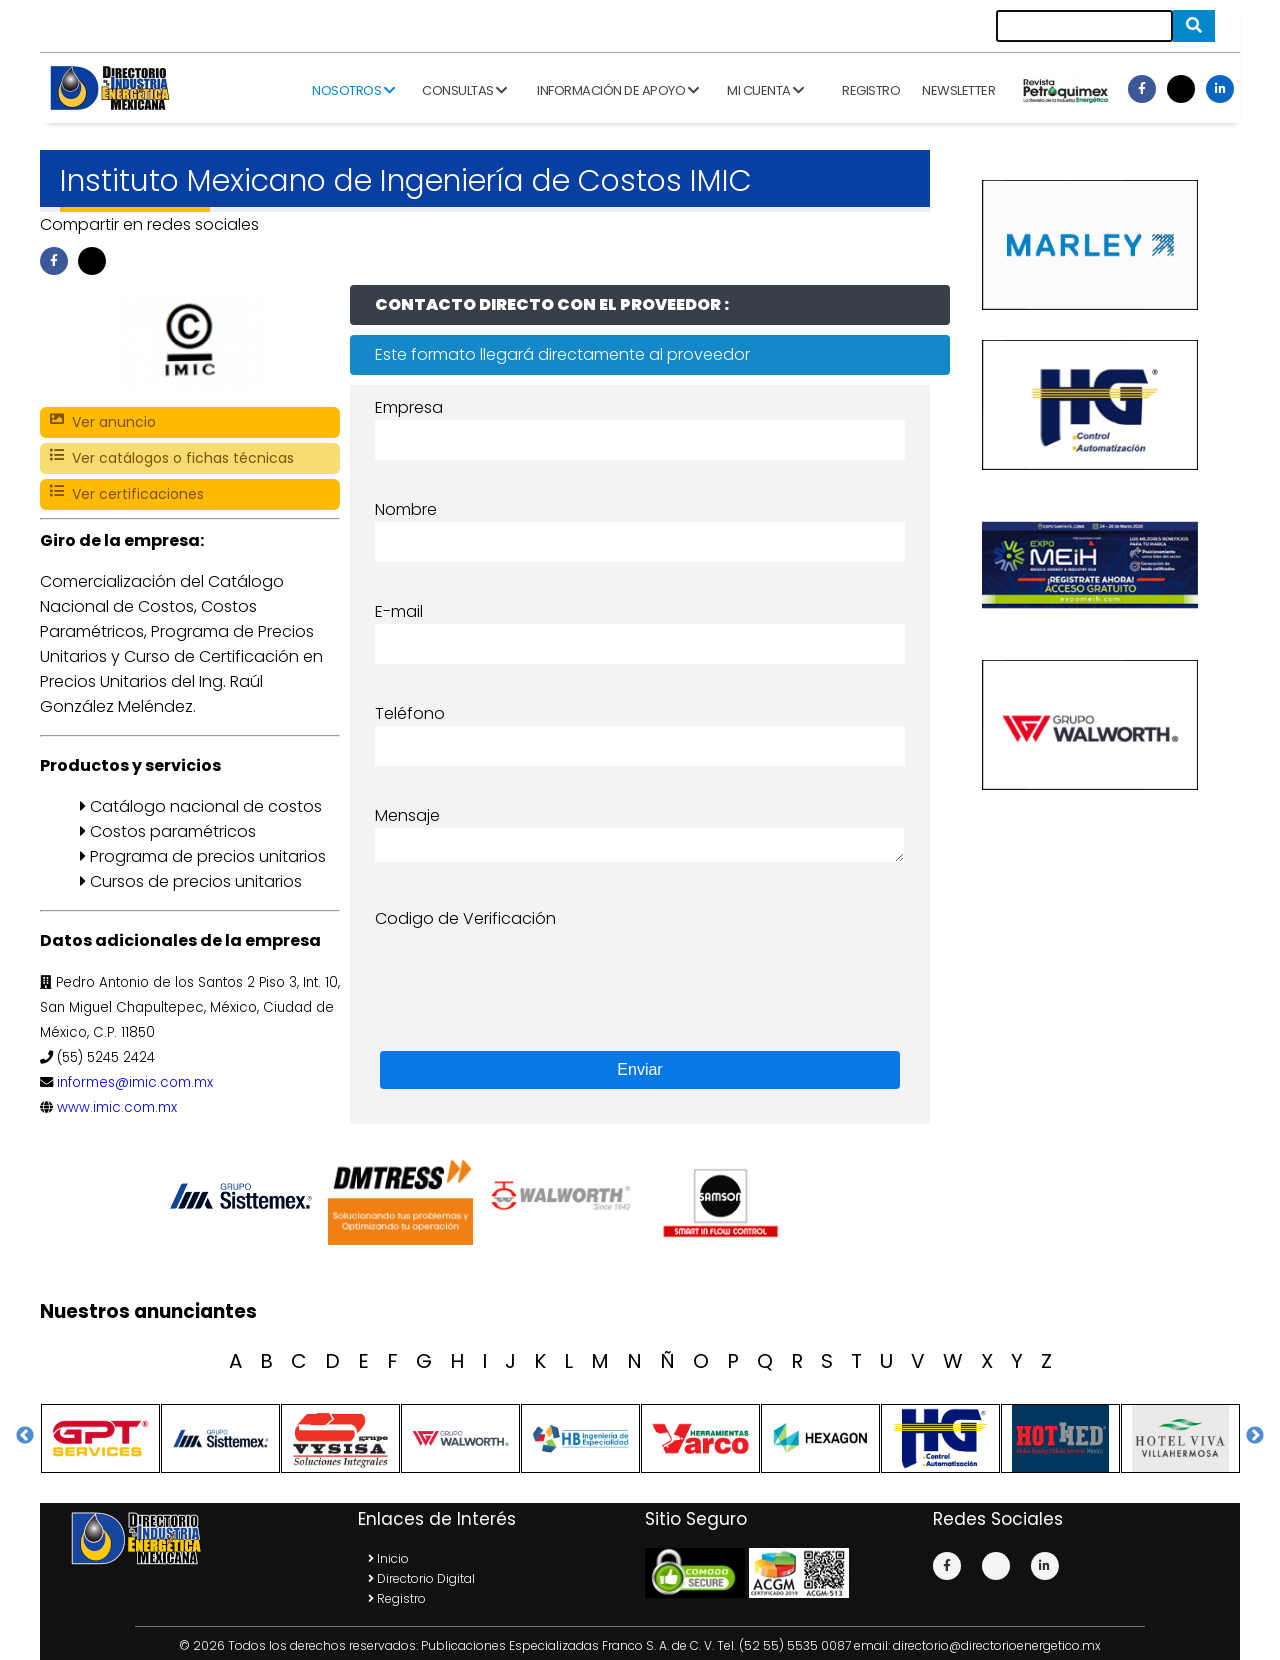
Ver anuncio (103, 422)
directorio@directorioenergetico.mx (997, 1645)
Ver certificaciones (127, 494)
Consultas (464, 90)
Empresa (409, 407)
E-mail (399, 611)
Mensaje (407, 815)
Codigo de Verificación (465, 918)
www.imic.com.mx (117, 1107)
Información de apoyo (617, 90)
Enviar (639, 1069)
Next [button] (1255, 1436)
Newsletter (958, 90)
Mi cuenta (765, 90)
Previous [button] (25, 1436)
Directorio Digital (421, 1578)
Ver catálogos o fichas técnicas (172, 458)
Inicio (388, 1558)
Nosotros (353, 90)
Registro (871, 90)
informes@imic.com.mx (135, 1082)
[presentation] (527, 970)
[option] (245, 1196)
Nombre (406, 509)
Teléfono (410, 713)
